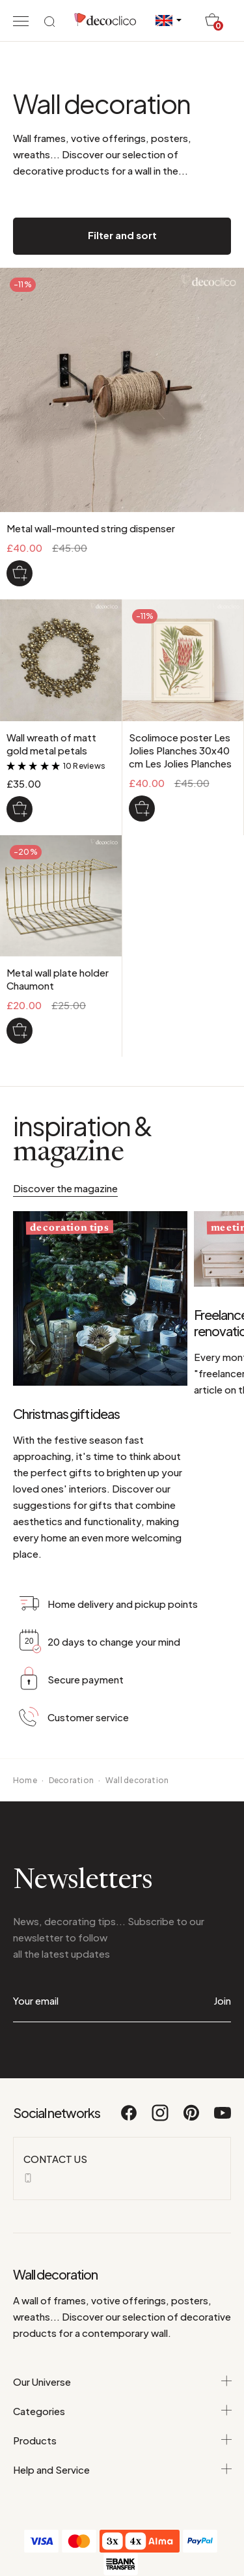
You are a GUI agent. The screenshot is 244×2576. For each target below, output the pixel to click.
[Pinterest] (192, 2119)
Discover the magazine (65, 1188)
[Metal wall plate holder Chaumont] (20, 1031)
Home (25, 1780)
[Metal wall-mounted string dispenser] (20, 573)
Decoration (71, 1780)
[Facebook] (129, 2119)
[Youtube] (222, 2119)
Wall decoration (137, 1780)
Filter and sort (122, 235)
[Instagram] (161, 2119)
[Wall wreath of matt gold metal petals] (20, 809)
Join (222, 2000)
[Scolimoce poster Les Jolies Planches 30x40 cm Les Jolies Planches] (142, 808)
